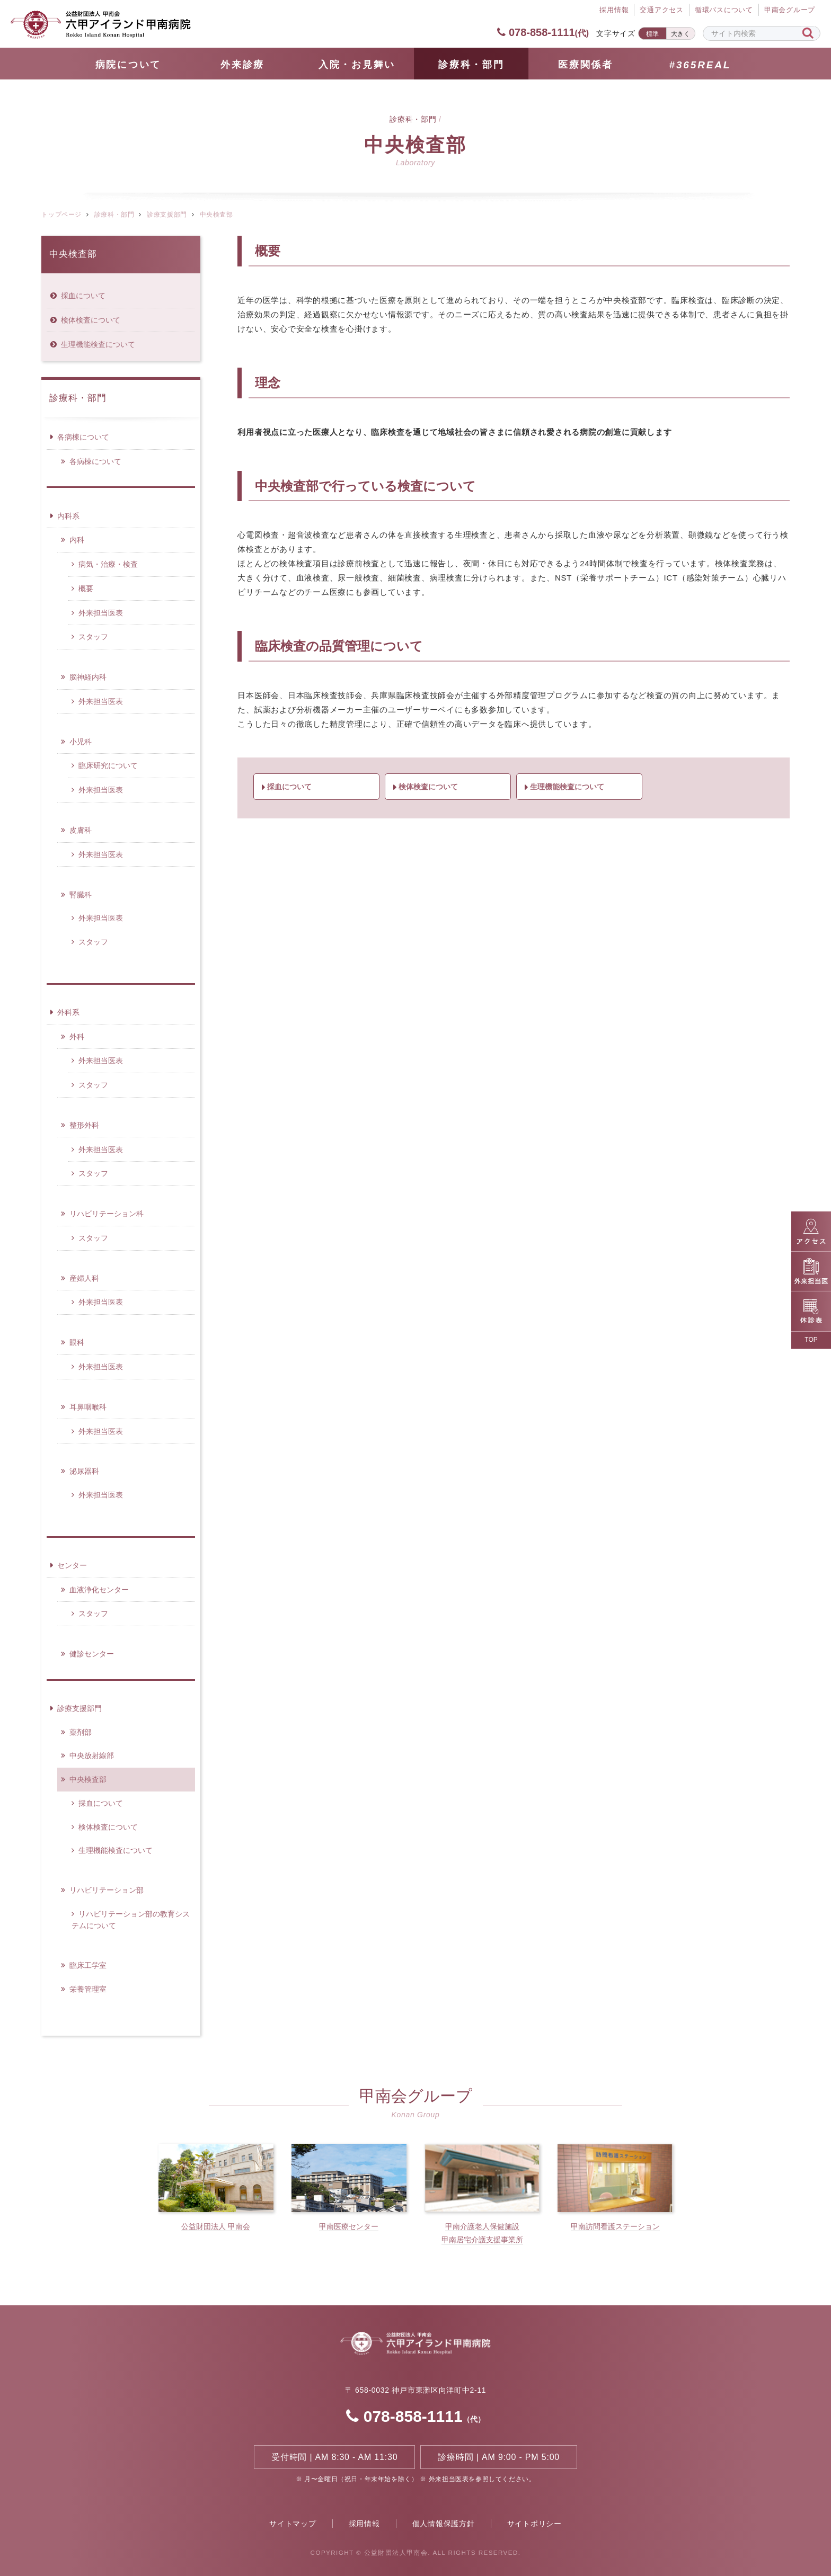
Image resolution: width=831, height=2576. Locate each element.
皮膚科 (80, 830)
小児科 (80, 741)
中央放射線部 (91, 1755)
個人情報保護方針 (443, 2523)
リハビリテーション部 (106, 1890)
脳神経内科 (88, 677)
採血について (289, 786)
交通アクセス (662, 10)
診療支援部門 (167, 214)
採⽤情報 (614, 10)
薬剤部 (80, 1732)
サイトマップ (292, 2523)
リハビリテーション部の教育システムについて (131, 1920)
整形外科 (84, 1125)
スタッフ (93, 636)
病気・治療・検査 (108, 564)
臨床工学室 (88, 1965)
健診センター (91, 1654)
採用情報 (364, 2523)
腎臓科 (80, 894)
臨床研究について (108, 765)
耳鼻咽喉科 (88, 1407)
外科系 (68, 1012)
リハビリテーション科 (106, 1213)
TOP (811, 1339)
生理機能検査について (567, 786)
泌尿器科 (84, 1471)
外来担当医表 (100, 613)
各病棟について (83, 437)
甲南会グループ (789, 10)
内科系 (68, 516)
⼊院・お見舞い (357, 64)
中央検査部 (72, 254)
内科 (76, 540)
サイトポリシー (534, 2523)
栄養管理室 (88, 1989)
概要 (85, 588)
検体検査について (428, 786)
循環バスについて (724, 10)
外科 (76, 1036)
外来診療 (242, 64)
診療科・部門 (471, 64)
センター (72, 1565)
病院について (128, 64)
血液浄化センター (99, 1589)
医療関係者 (585, 64)
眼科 (76, 1342)
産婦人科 (84, 1278)
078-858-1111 (543, 32)
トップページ (61, 214)
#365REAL (700, 64)
